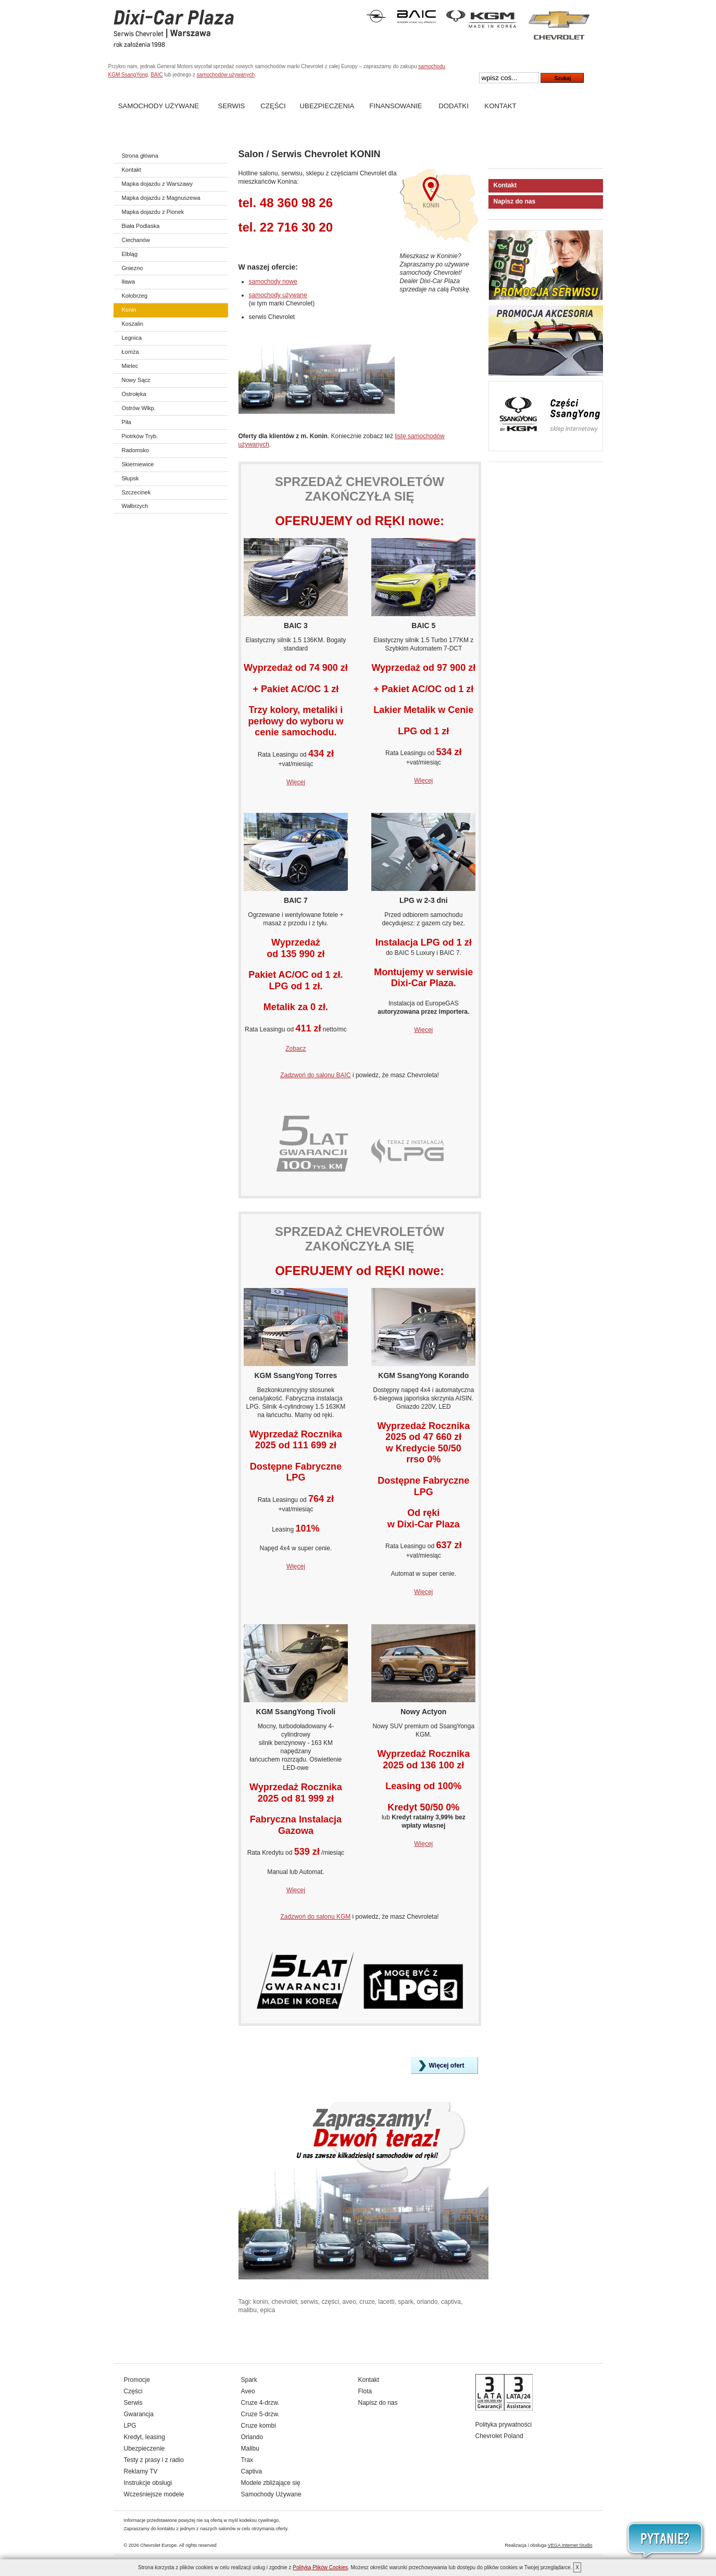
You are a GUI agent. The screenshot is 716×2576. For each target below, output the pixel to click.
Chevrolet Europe (158, 2545)
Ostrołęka (134, 394)
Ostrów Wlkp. (139, 408)
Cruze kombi (258, 2425)
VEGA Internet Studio (570, 2545)
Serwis (231, 106)
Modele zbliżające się (270, 2482)
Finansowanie (395, 106)
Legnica (132, 338)
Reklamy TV (141, 2471)
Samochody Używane (158, 106)
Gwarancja (139, 2414)
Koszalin (133, 324)
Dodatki (453, 106)
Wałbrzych (135, 506)
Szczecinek (136, 492)
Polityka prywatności (503, 2424)
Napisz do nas (515, 201)
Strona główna (140, 155)
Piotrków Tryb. (140, 436)
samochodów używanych (226, 75)
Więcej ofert (446, 2065)
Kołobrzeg (135, 295)
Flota (365, 2391)
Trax (247, 2460)
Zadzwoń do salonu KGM (316, 1916)
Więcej (295, 782)
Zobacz (295, 1048)
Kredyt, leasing (144, 2437)
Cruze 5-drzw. (260, 2414)
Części (272, 106)
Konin (129, 310)
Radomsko (135, 450)
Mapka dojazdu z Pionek (153, 212)
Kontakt (500, 106)
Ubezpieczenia (327, 106)
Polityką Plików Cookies (320, 2567)
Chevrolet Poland (499, 2436)
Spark (249, 2379)
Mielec (130, 366)
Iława (128, 281)
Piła (126, 422)
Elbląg (130, 254)
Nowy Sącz (136, 380)
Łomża (130, 352)
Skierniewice (138, 464)
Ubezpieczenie (144, 2448)
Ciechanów (136, 240)
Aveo (248, 2391)
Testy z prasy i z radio (154, 2460)
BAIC (156, 75)
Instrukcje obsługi (148, 2482)
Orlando (252, 2437)
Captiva (251, 2471)
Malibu (250, 2448)
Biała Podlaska (141, 226)
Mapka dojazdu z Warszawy (157, 184)
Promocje (137, 2379)
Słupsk (130, 478)
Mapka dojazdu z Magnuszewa (161, 198)
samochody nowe (273, 281)
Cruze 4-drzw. (260, 2402)
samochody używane (278, 295)
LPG (130, 2425)
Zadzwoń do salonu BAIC (315, 1075)
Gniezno (132, 268)
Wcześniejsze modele (154, 2494)
